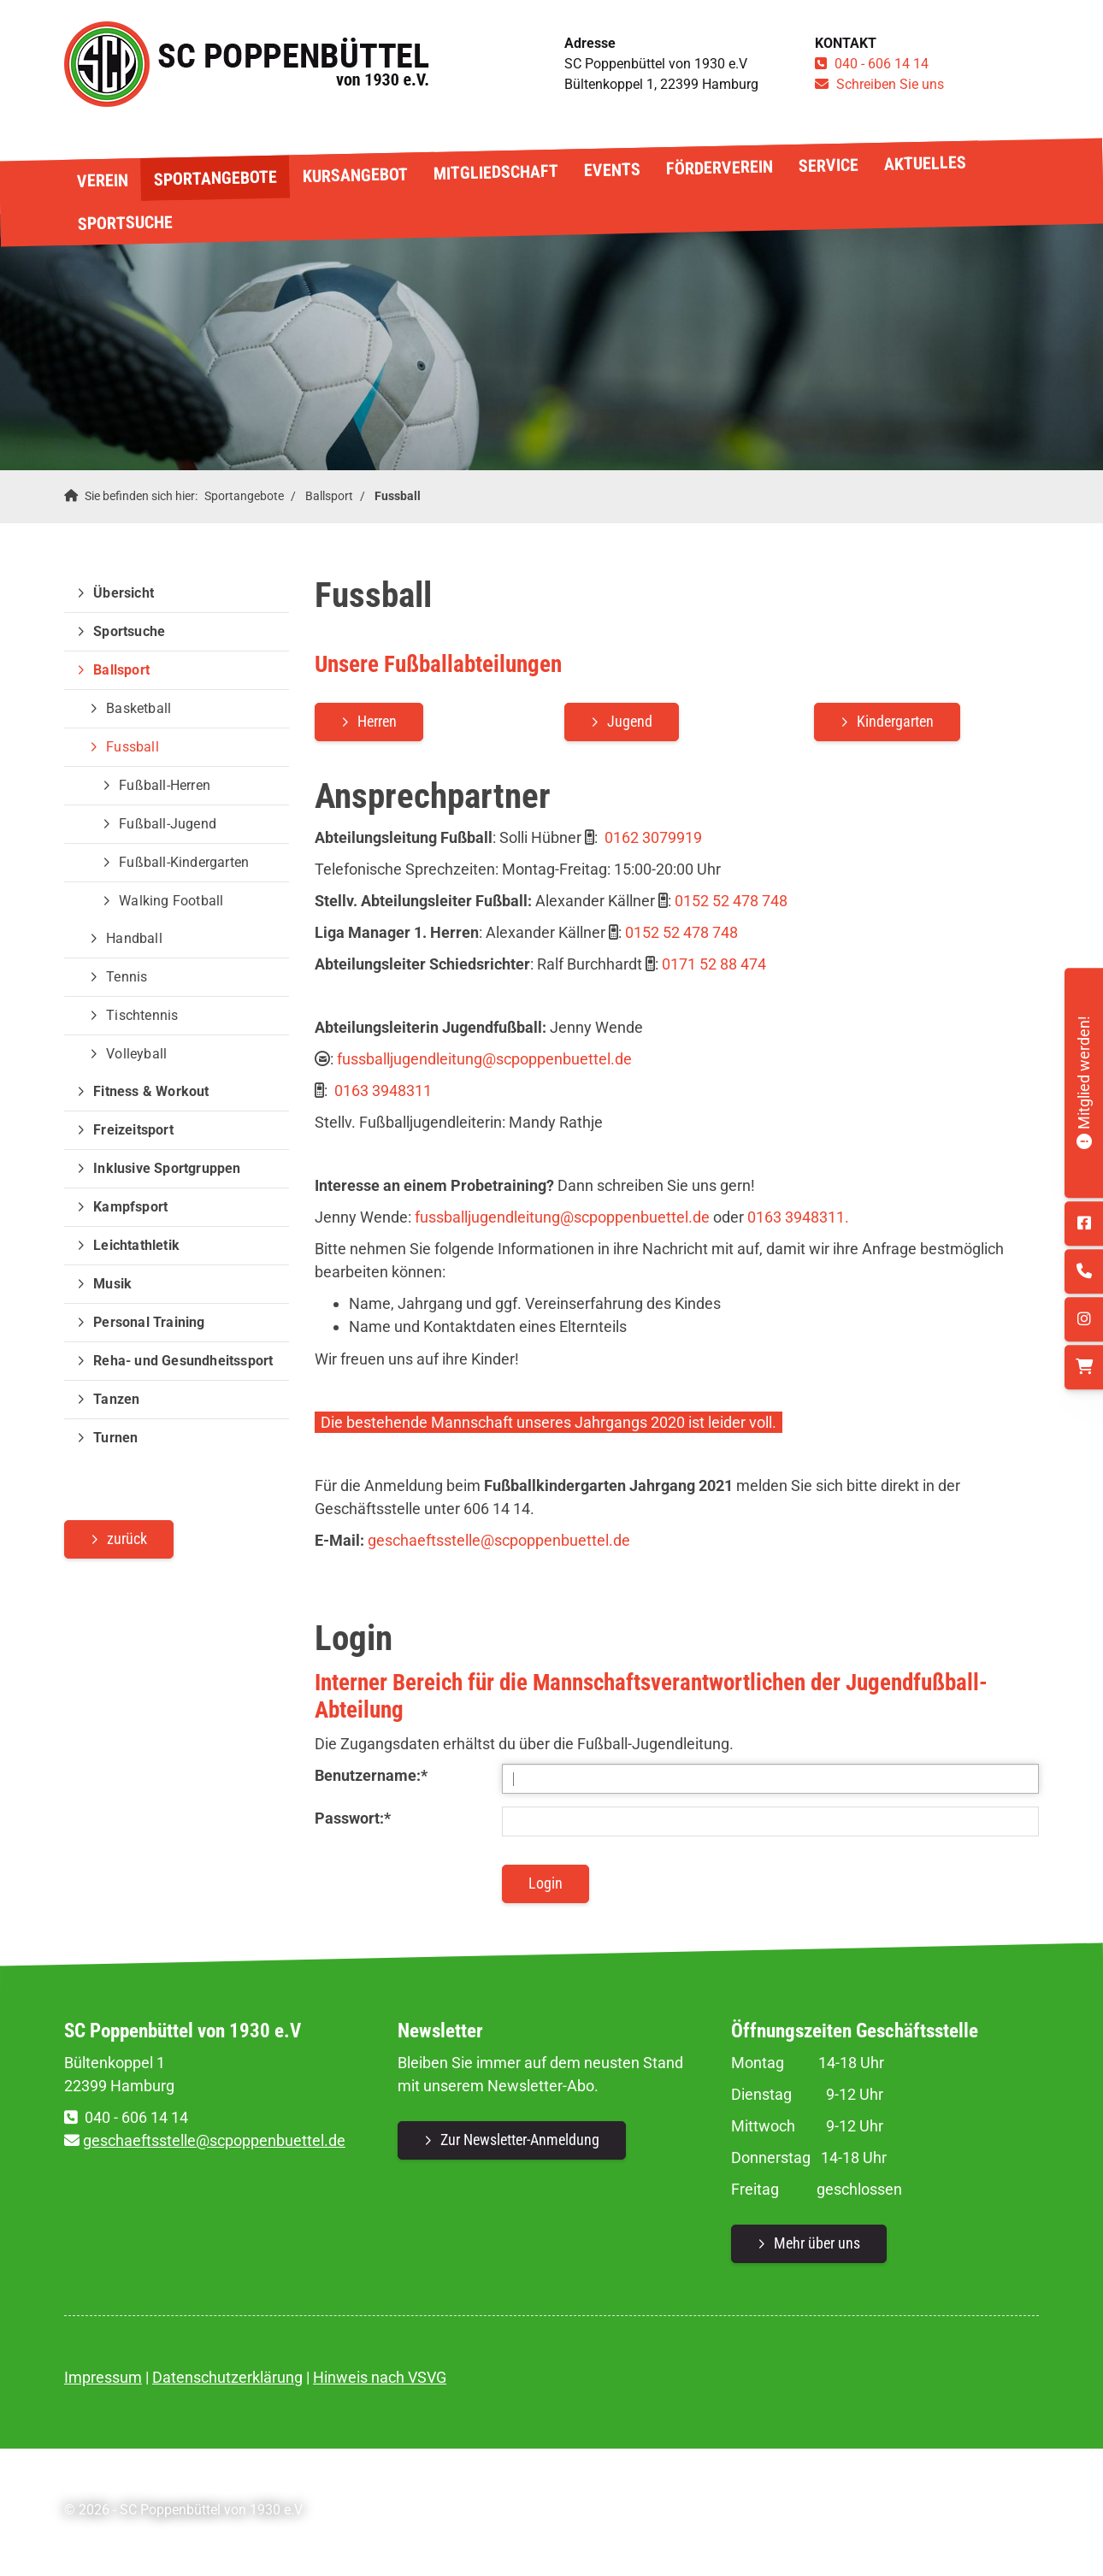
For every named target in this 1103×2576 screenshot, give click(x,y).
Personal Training (148, 1322)
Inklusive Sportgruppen (166, 1168)
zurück (127, 1538)
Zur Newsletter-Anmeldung (519, 2140)
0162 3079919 (653, 837)
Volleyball (136, 1054)
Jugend (629, 721)
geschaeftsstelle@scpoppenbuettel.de (499, 1540)
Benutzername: (371, 1775)
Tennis (126, 977)
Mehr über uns (817, 2243)
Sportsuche (124, 222)
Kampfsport (130, 1207)
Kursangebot (354, 175)
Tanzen (116, 1399)
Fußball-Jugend (167, 824)
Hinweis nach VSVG (379, 2377)
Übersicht (123, 593)
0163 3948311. (798, 1217)
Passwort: (353, 1818)
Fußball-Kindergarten (184, 862)
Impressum (103, 2377)
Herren (377, 721)
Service (828, 164)
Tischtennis (142, 1015)
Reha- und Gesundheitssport (183, 1361)
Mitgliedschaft (495, 172)
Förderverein (718, 168)
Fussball (398, 496)
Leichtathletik (136, 1245)
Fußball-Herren (164, 785)
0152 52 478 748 (733, 901)
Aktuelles (924, 163)
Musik (112, 1284)
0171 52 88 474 (714, 964)
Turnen (115, 1437)
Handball (134, 938)
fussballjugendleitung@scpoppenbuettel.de (484, 1059)
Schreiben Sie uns (890, 84)
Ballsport (329, 496)
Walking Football (171, 901)
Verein (101, 180)
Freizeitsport (133, 1130)
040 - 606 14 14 (882, 64)
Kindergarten (895, 721)
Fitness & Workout (151, 1091)
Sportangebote (214, 178)
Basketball (138, 708)
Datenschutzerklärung (227, 2377)
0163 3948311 (383, 1090)
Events (611, 169)
